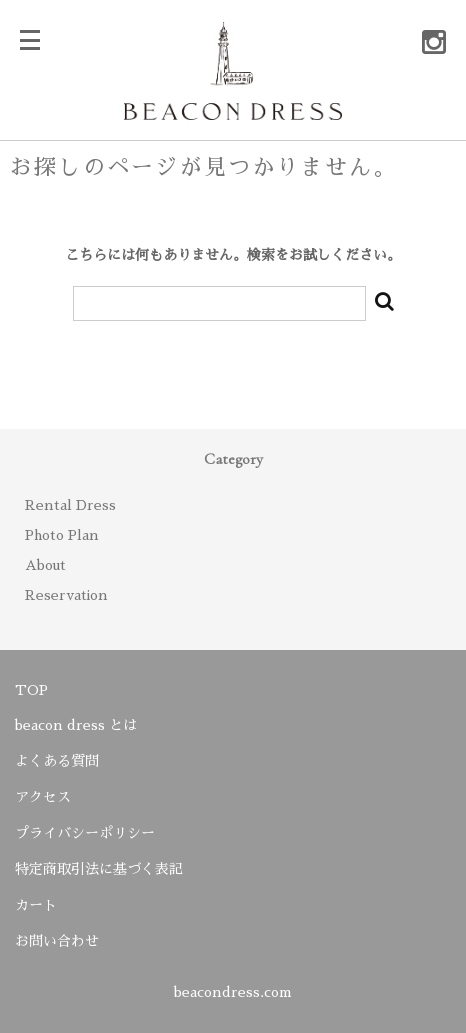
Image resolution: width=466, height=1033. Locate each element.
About (45, 565)
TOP (31, 690)
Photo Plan (62, 535)
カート (36, 905)
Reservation (66, 595)
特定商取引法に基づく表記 (99, 869)
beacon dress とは (76, 725)
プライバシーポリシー (85, 833)
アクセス (43, 797)
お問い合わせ (57, 941)
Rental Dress (70, 505)
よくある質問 (57, 761)
